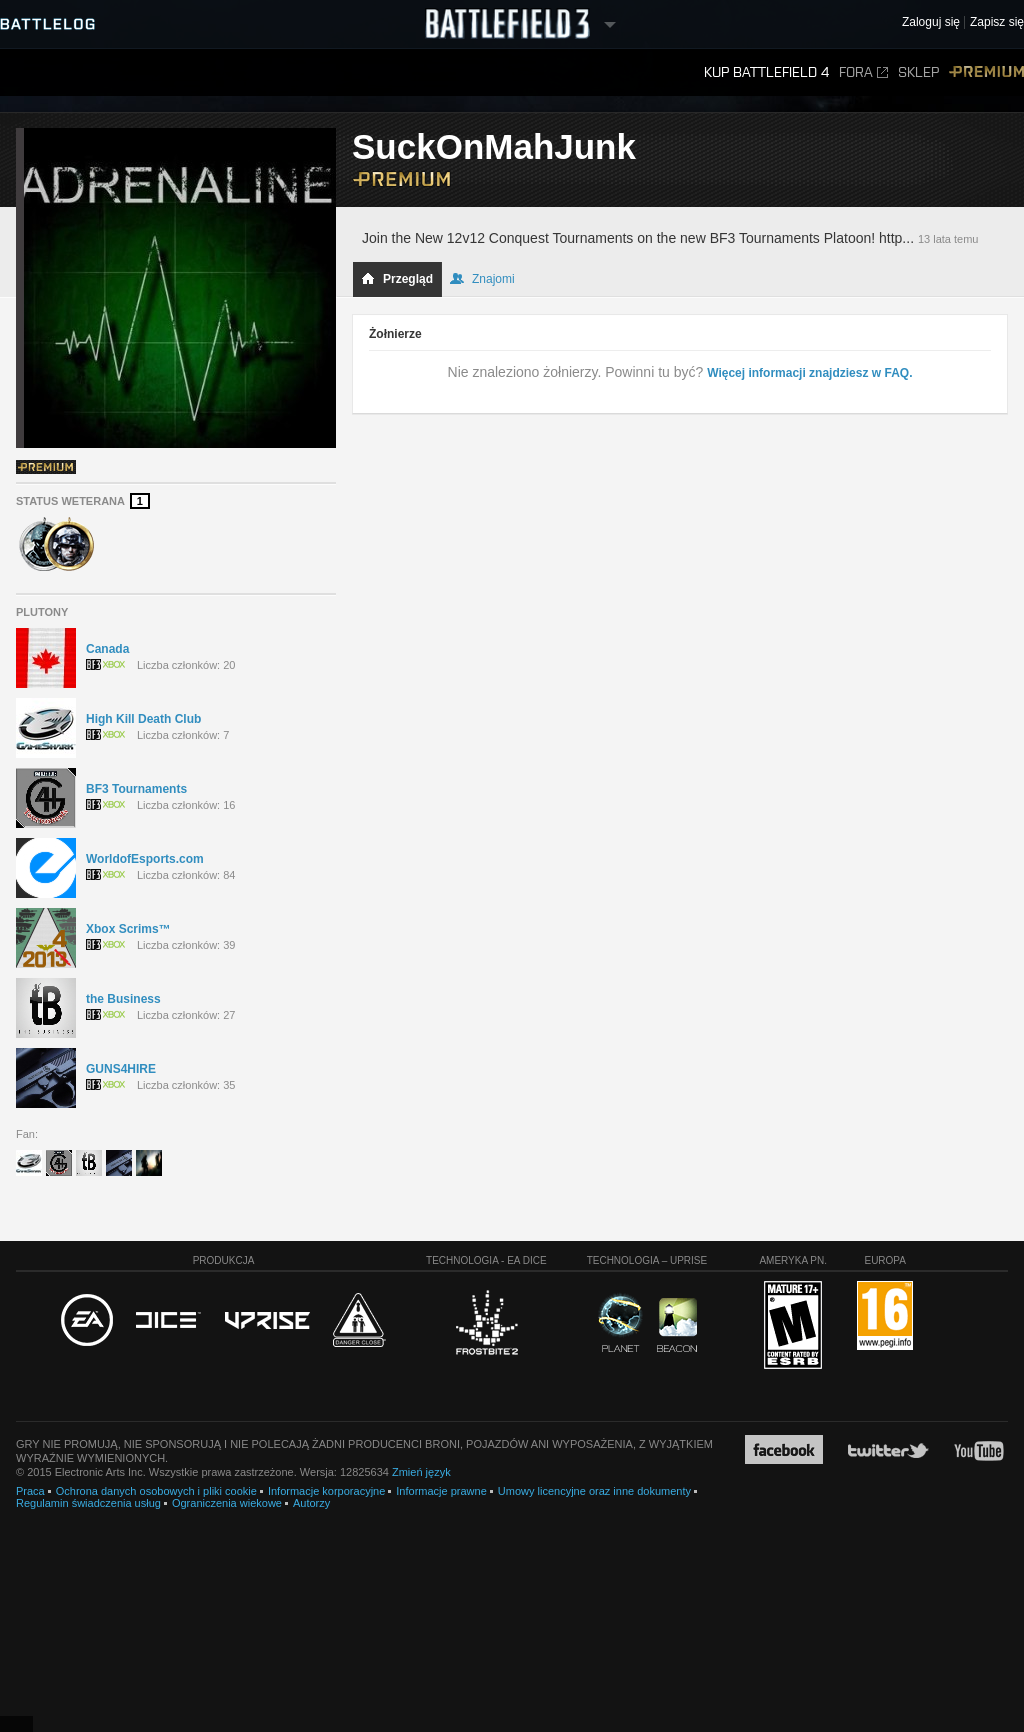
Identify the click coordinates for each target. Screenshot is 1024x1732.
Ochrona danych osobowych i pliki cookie (156, 1491)
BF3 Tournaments (136, 789)
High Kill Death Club (143, 719)
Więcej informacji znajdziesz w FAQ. (809, 373)
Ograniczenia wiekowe (227, 1503)
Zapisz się (997, 22)
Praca (30, 1491)
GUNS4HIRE (121, 1069)
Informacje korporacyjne (326, 1491)
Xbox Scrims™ (128, 929)
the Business (123, 999)
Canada (107, 649)
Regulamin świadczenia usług (88, 1503)
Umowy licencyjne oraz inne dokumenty (594, 1491)
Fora (863, 72)
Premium (986, 72)
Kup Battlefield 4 (766, 72)
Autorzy (311, 1503)
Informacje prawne (441, 1491)
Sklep (918, 72)
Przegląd (397, 279)
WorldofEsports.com (145, 859)
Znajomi (482, 279)
